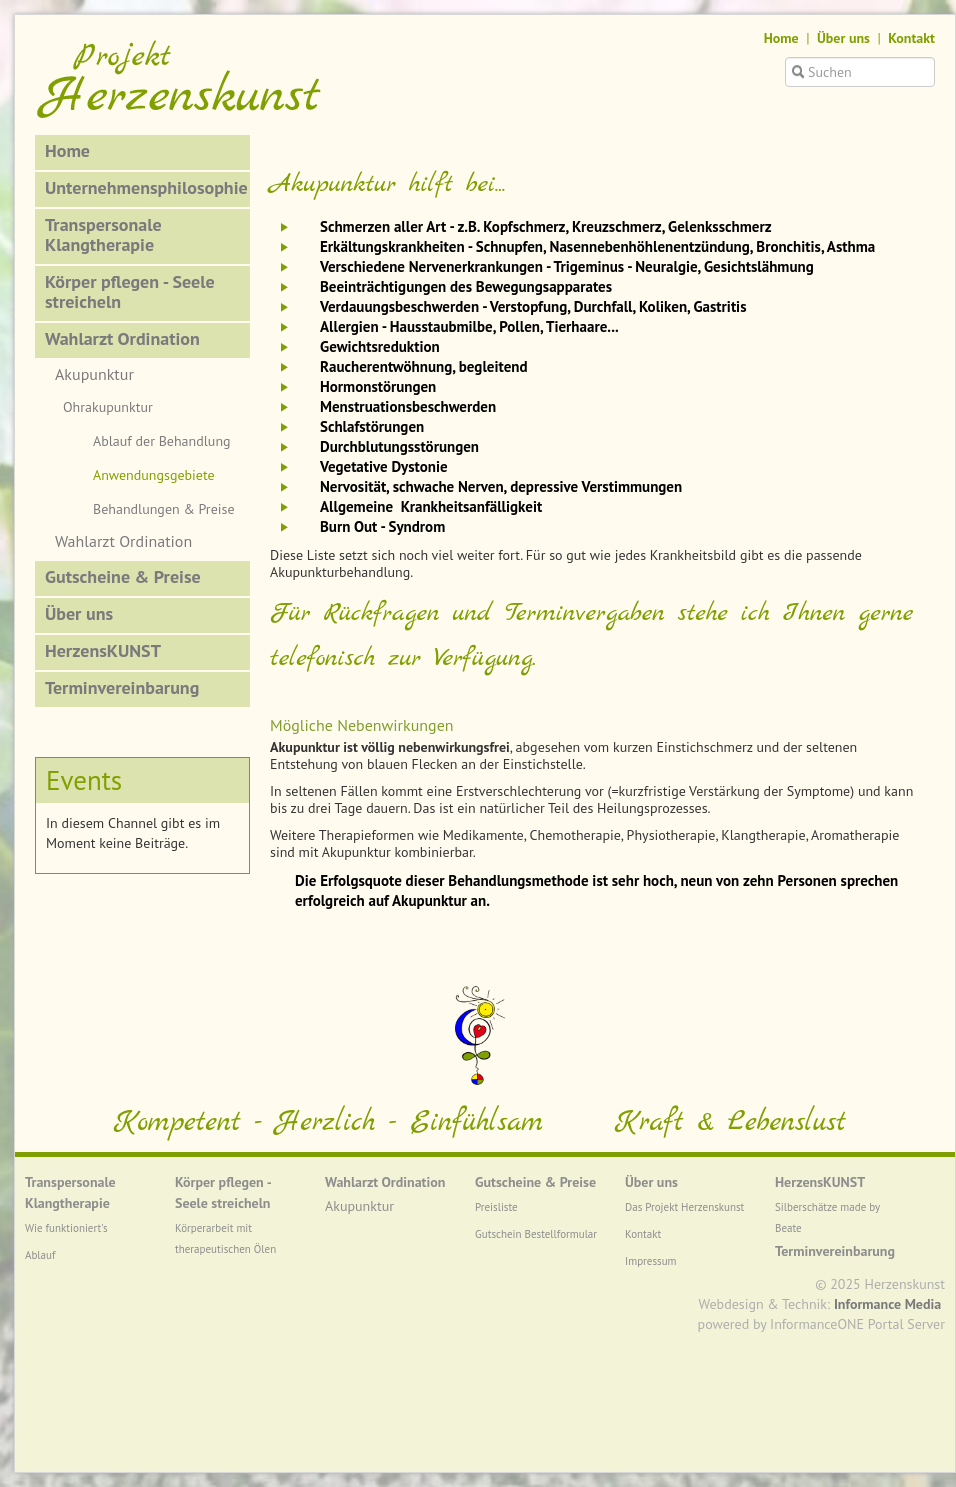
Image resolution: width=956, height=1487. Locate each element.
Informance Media (887, 1304)
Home (781, 38)
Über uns (843, 38)
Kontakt (911, 38)
